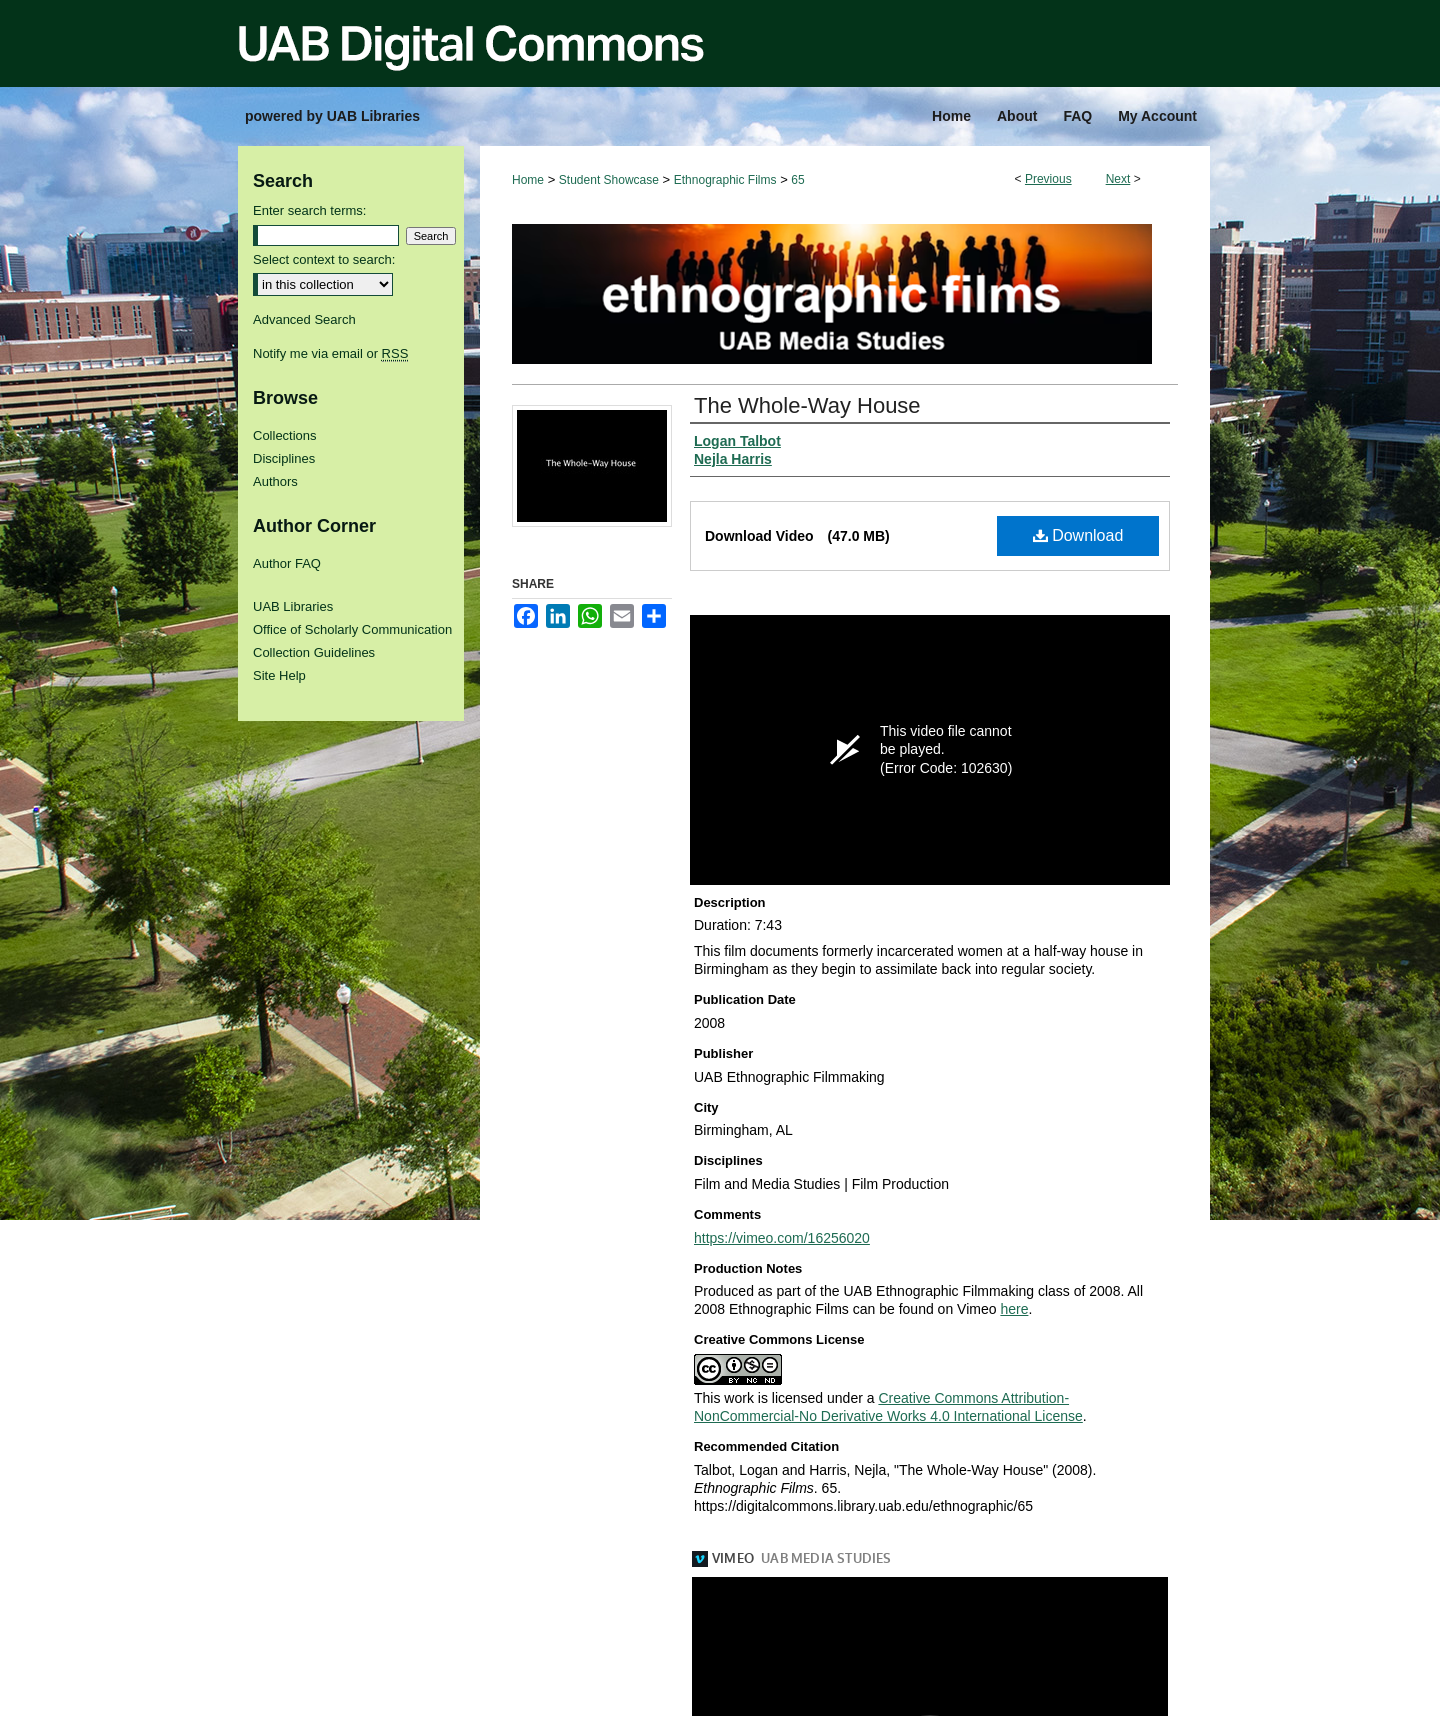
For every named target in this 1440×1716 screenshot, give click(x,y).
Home (528, 180)
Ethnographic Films (725, 180)
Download (1078, 535)
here (1014, 1309)
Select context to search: (324, 259)
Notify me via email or (330, 353)
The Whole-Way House (807, 405)
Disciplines (284, 458)
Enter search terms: (309, 210)
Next (1118, 179)
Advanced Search (304, 319)
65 (797, 180)
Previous (1048, 179)
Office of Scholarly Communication (352, 629)
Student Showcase (609, 180)
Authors (275, 481)
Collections (285, 435)
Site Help (279, 675)
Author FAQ (287, 563)
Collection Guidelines (314, 652)
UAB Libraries (293, 606)
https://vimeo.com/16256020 (782, 1238)
